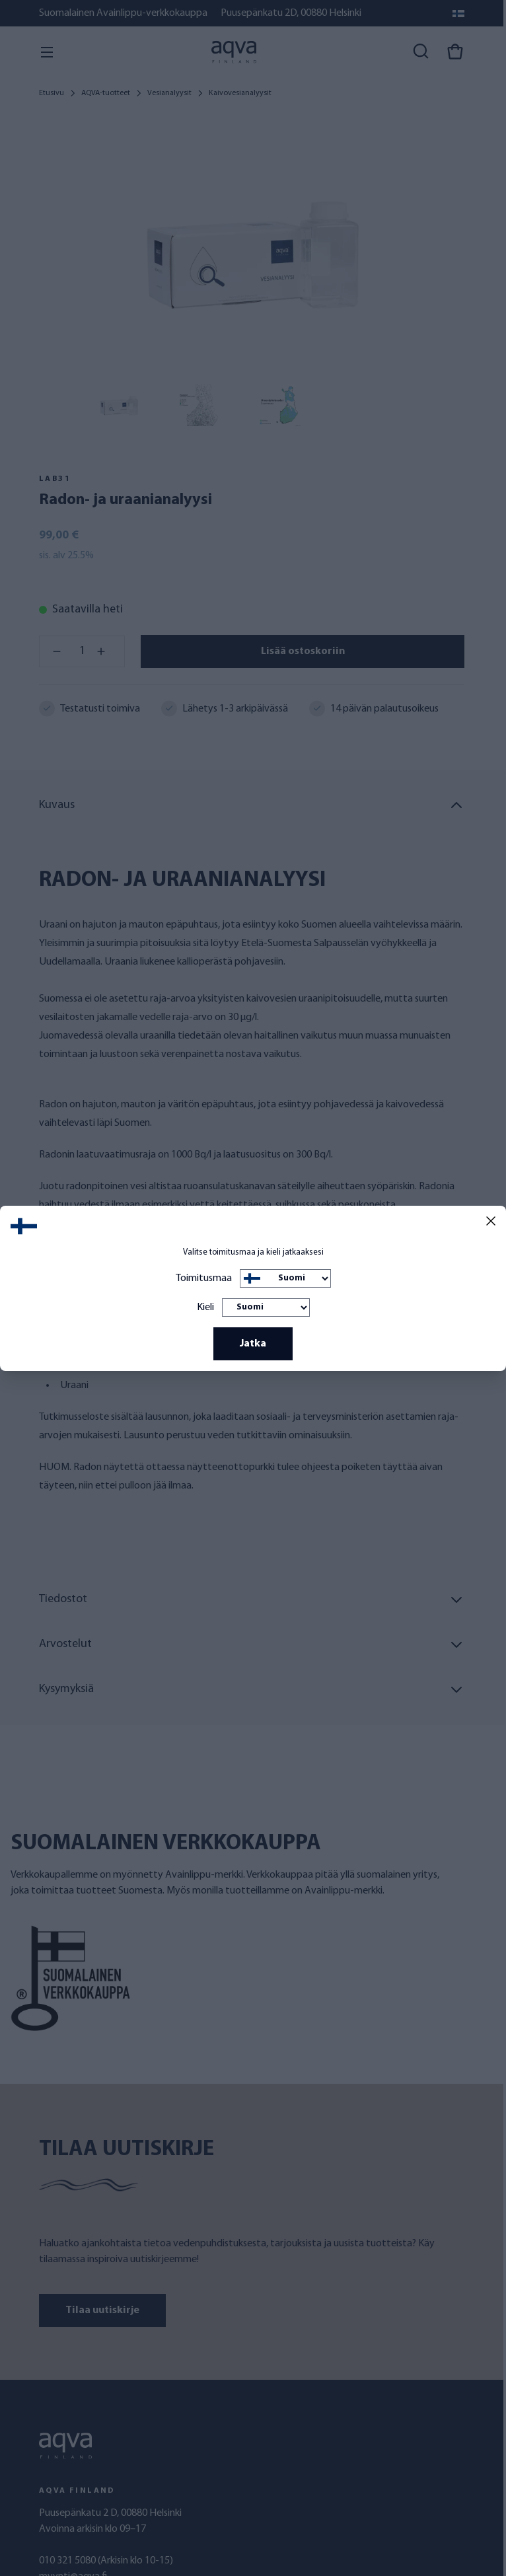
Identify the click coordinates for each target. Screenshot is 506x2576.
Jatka (253, 1344)
